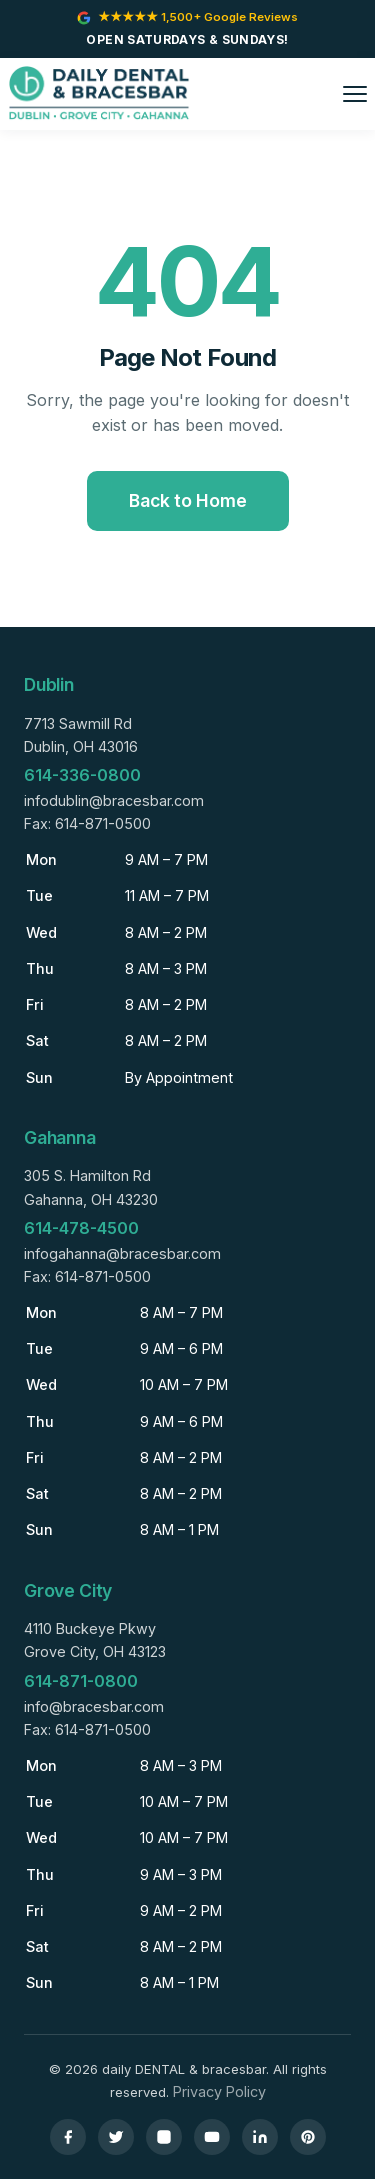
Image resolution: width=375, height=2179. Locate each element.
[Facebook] (68, 2137)
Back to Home (188, 500)
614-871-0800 (81, 1681)
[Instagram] (164, 2137)
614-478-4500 (81, 1228)
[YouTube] (212, 2137)
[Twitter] (116, 2137)
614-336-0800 (82, 775)
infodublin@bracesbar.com (114, 800)
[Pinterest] (308, 2137)
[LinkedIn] (260, 2137)
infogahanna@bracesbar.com (122, 1253)
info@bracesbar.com (94, 1706)
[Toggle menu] (355, 94)
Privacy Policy (219, 2091)
